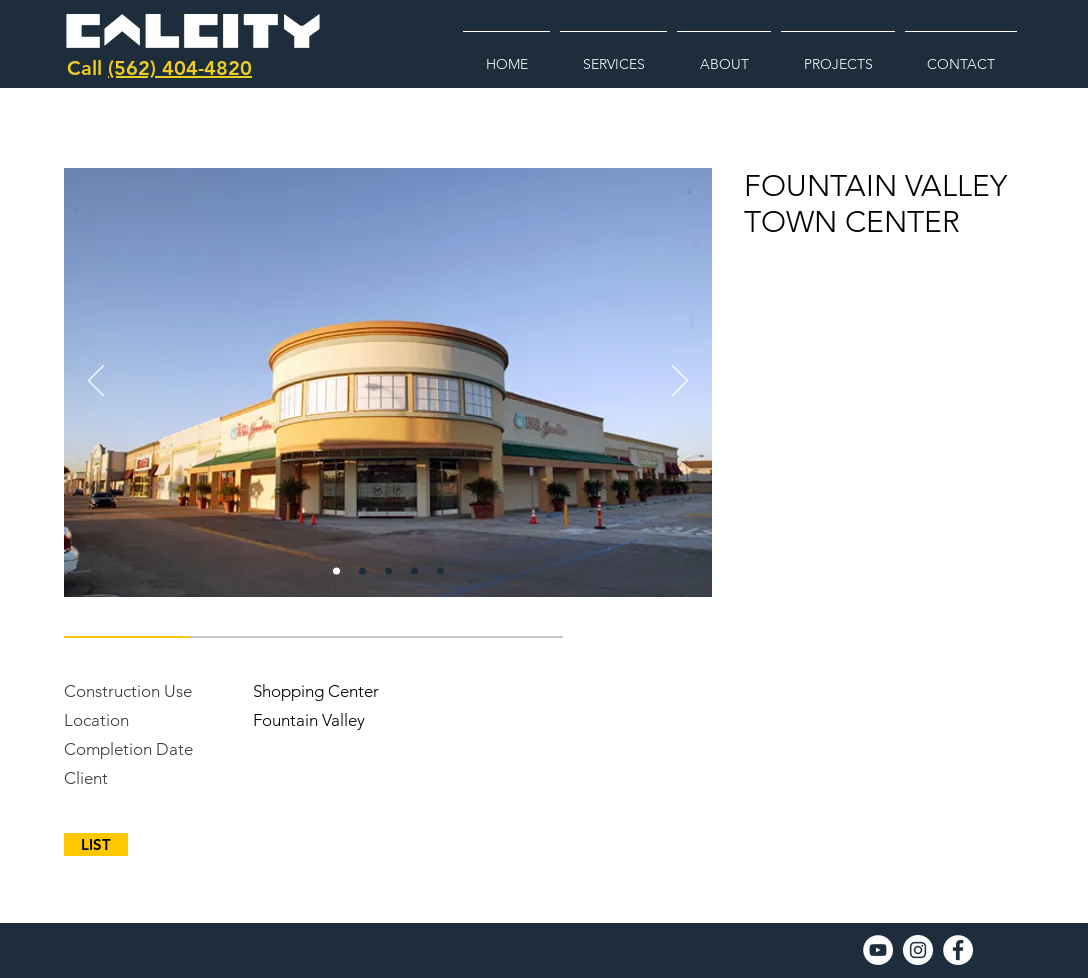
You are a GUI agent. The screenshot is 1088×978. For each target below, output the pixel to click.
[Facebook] (958, 950)
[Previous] (96, 382)
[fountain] (336, 571)
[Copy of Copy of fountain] (388, 571)
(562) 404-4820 (180, 68)
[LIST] (96, 844)
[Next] (680, 382)
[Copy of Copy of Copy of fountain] (414, 571)
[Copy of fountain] (362, 571)
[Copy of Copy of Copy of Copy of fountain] (440, 571)
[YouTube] (878, 950)
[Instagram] (918, 950)
